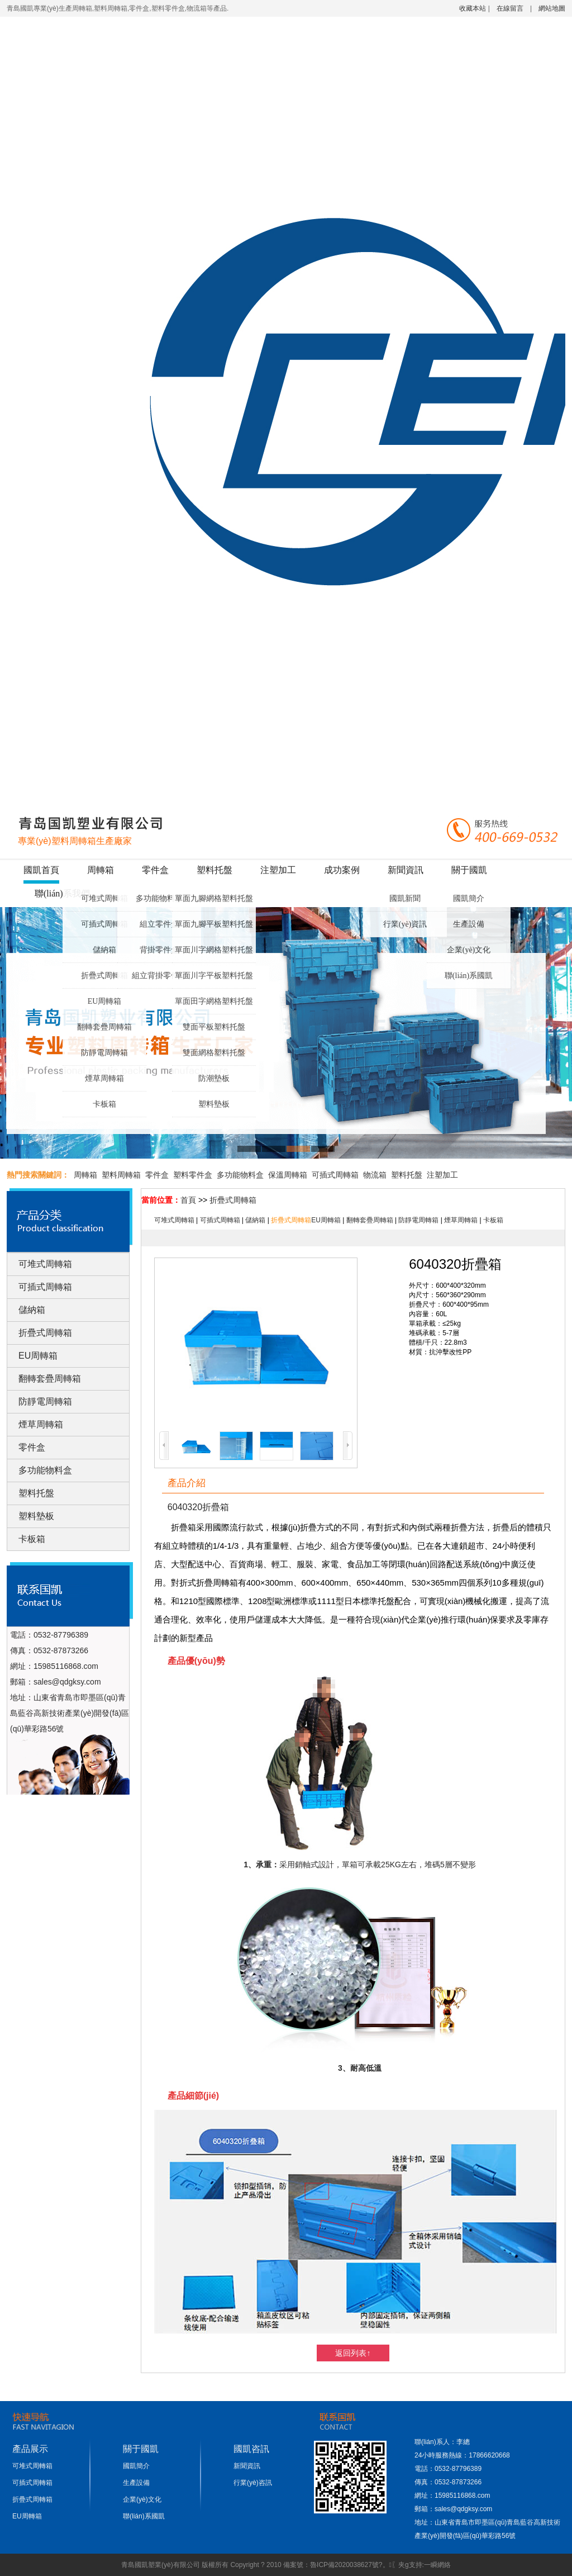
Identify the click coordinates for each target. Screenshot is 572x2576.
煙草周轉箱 (104, 1078)
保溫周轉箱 (287, 1174)
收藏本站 (472, 8)
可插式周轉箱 (104, 924)
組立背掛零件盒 (159, 975)
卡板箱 (104, 1104)
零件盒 (155, 870)
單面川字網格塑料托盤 (214, 950)
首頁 (188, 1200)
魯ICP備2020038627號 (344, 2565)
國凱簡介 (468, 898)
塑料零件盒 (192, 1174)
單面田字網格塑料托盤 (214, 1001)
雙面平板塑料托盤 (214, 1027)
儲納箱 (104, 950)
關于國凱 (469, 870)
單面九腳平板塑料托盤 (214, 924)
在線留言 (510, 8)
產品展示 (30, 2449)
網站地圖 (551, 8)
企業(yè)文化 (469, 950)
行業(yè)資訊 (405, 924)
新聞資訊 (405, 870)
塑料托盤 (214, 870)
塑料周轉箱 (121, 1174)
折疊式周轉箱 (104, 975)
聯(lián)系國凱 (469, 975)
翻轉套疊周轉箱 (104, 1027)
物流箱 (375, 1174)
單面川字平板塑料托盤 (214, 975)
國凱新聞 (405, 898)
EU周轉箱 (105, 1001)
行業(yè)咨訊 (252, 2483)
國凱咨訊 (251, 2449)
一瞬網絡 (437, 2565)
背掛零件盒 (159, 950)
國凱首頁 (41, 870)
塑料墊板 (214, 1104)
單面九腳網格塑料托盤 (214, 898)
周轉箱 (100, 870)
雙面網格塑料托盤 (214, 1053)
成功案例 (342, 870)
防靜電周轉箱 (104, 1053)
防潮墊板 (214, 1078)
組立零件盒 (159, 924)
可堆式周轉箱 (104, 898)
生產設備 (468, 924)
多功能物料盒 (159, 898)
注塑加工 (278, 870)
